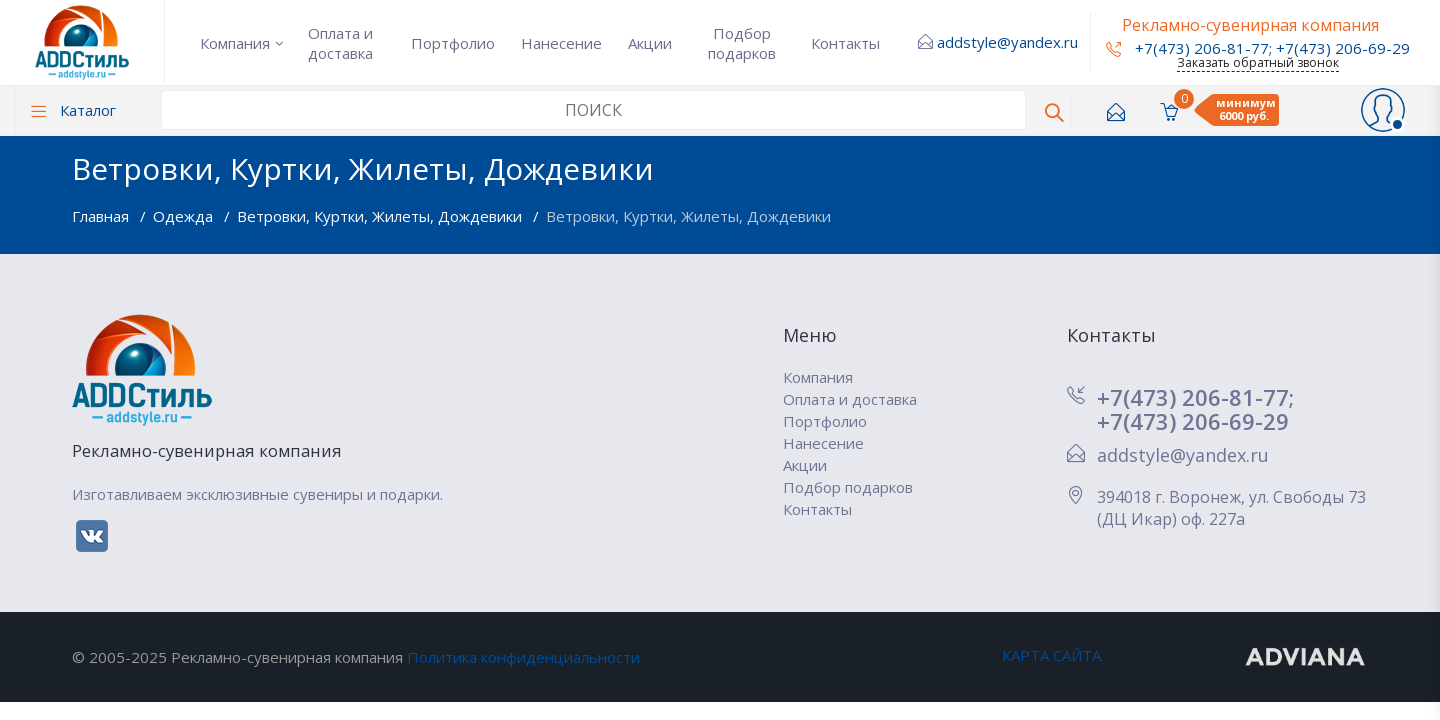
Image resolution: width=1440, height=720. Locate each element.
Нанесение (561, 43)
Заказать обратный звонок (1258, 62)
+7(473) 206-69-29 (1343, 48)
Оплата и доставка (340, 43)
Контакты (845, 43)
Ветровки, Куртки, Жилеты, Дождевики (381, 216)
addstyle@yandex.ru (1007, 42)
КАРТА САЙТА (1051, 655)
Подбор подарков (742, 43)
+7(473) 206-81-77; (1195, 397)
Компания (235, 43)
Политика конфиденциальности (523, 657)
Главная (102, 216)
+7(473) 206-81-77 (1187, 48)
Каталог (73, 110)
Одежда (185, 216)
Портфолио (453, 43)
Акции (650, 43)
